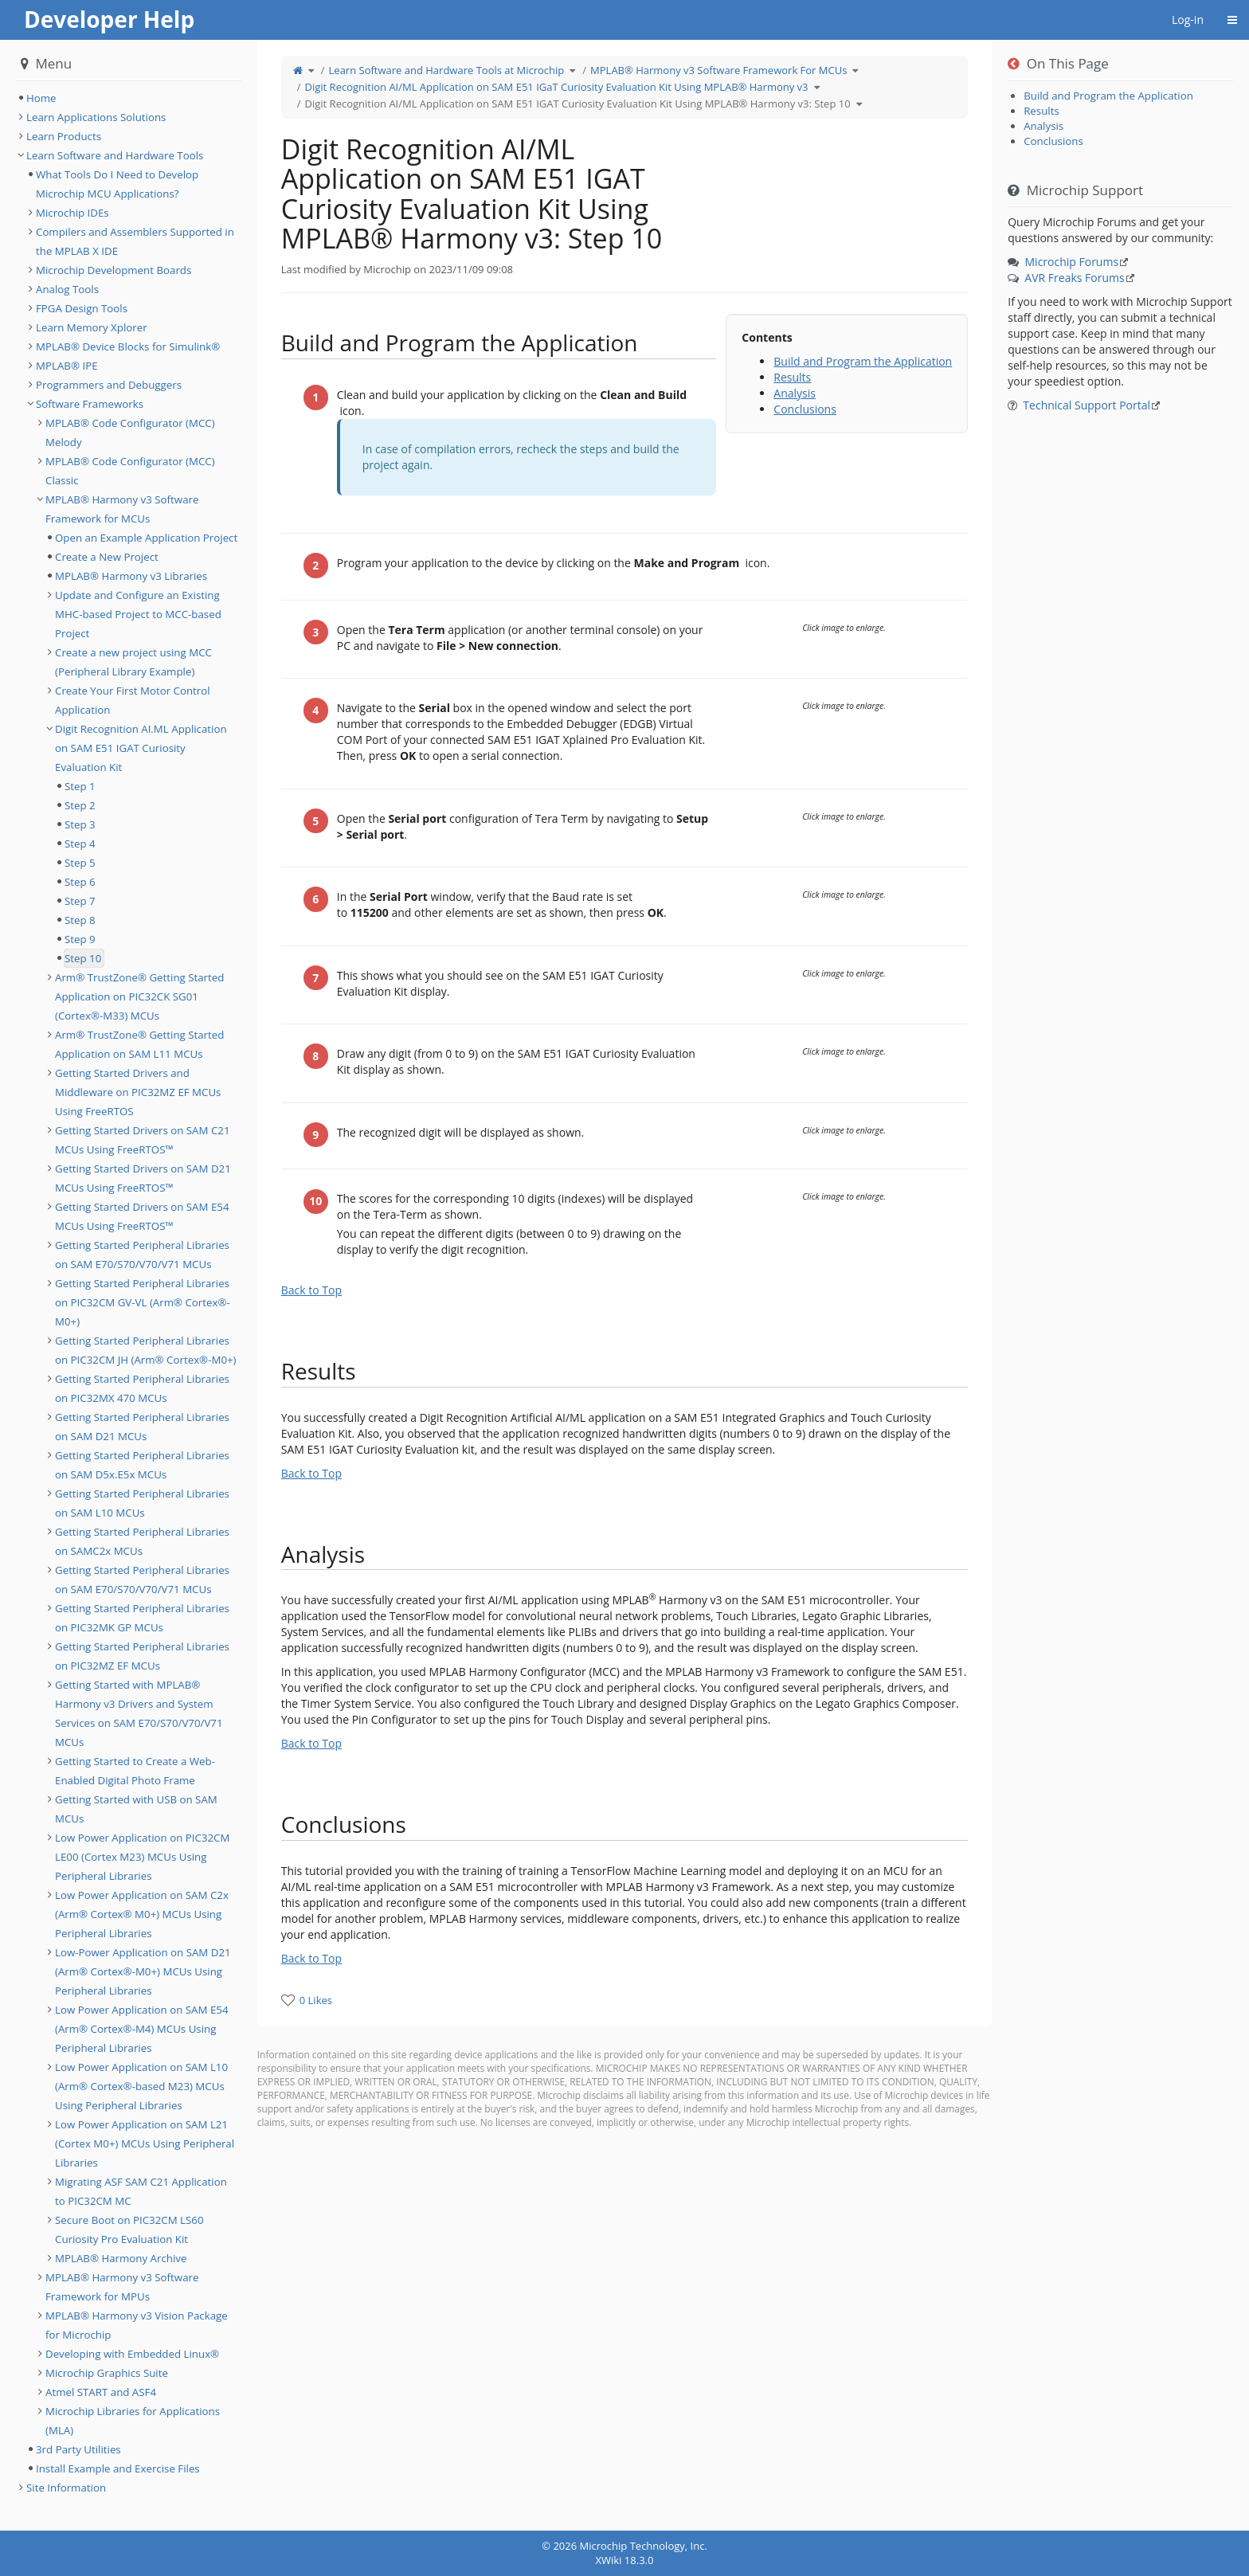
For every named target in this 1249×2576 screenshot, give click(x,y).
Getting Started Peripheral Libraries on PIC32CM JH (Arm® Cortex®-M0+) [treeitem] (146, 1350)
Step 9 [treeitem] (80, 939)
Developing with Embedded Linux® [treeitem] (132, 2354)
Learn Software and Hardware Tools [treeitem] (114, 155)
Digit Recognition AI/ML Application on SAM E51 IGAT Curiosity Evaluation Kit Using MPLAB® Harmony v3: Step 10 (578, 103)
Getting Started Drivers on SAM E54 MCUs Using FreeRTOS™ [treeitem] (142, 1216)
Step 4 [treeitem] (80, 843)
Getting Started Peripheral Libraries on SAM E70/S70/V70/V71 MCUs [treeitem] (142, 1254)
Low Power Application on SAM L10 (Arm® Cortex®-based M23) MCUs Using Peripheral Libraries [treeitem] (141, 2086)
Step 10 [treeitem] (83, 958)
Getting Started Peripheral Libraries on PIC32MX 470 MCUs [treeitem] (142, 1388)
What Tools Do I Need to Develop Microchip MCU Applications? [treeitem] (117, 184)
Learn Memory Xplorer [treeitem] (91, 327)
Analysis (794, 393)
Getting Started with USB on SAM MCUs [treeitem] (136, 1809)
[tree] (128, 98)
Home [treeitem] (41, 98)
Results (792, 377)
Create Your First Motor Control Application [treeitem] (132, 700)
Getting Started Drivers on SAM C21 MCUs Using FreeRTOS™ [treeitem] (142, 1140)
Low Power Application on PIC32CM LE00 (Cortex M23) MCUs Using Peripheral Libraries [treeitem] (142, 1856)
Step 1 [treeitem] (80, 786)
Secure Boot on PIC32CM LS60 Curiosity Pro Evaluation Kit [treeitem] (129, 2229)
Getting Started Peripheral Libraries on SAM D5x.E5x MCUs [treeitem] (142, 1465)
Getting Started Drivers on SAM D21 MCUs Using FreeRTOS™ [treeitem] (143, 1178)
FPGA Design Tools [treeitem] (81, 308)
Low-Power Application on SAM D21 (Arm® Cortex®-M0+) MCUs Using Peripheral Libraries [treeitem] (143, 1971)
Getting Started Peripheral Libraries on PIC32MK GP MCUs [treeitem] (142, 1617)
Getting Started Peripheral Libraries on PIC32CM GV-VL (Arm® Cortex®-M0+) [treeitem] (142, 1302)
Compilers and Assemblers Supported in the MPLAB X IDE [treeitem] (135, 241)
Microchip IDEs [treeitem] (72, 213)
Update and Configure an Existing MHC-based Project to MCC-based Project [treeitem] (138, 614)
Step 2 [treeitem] (80, 805)
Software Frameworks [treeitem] (89, 404)
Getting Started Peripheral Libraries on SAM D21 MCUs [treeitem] (142, 1426)
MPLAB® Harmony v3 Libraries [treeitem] (131, 576)
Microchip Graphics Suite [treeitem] (106, 2373)
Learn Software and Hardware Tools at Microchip (447, 70)
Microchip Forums (1072, 261)
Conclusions (804, 409)
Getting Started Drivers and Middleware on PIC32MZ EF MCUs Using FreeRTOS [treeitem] (138, 1092)
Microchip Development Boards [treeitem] (113, 270)
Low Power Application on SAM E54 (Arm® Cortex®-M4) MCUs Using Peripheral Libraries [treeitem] (142, 2028)
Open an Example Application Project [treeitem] (146, 537)
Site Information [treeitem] (66, 2487)
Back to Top (311, 1290)
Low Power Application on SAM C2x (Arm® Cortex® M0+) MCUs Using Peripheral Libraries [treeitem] (142, 1914)
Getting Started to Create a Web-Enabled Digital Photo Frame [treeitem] (135, 1770)
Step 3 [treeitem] (80, 824)
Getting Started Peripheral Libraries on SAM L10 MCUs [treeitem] (142, 1503)
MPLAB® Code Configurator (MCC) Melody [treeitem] (130, 432)
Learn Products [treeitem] (63, 136)
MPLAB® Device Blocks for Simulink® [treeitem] (128, 346)
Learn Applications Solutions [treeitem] (96, 117)
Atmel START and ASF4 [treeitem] (100, 2392)
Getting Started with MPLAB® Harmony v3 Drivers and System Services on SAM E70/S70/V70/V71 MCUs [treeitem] (139, 1713)
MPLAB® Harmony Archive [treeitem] (120, 2258)
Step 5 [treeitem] (80, 862)
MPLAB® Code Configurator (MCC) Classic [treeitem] (130, 470)
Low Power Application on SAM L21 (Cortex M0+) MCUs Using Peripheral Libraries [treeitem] (144, 2143)
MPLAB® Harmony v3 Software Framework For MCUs (718, 70)
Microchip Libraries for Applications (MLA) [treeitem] (132, 2420)
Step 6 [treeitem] (80, 882)
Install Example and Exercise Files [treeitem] (118, 2468)
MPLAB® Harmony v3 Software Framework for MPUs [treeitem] (121, 2287)
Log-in (1188, 19)
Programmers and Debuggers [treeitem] (109, 385)
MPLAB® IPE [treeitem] (67, 365)
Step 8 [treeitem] (80, 920)
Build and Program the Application (862, 361)
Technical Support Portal (1086, 405)
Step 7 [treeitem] (80, 901)
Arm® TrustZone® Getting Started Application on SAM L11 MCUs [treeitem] (139, 1044)
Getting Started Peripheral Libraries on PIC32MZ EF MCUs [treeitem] (142, 1656)
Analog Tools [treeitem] (67, 289)
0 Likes (316, 2000)
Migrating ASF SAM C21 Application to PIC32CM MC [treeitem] (141, 2191)
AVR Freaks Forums (1074, 277)
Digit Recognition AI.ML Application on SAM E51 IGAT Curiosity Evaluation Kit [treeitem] (141, 748)
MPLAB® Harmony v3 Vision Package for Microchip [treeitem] (136, 2325)
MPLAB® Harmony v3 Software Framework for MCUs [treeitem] (121, 509)
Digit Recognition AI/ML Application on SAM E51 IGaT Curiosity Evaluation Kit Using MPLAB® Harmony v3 (557, 87)
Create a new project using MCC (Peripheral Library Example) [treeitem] (133, 662)
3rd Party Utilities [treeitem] (78, 2449)
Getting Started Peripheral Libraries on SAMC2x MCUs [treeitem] (142, 1541)
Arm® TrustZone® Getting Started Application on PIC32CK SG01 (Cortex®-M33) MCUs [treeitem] (139, 996)
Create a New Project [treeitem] (107, 557)
